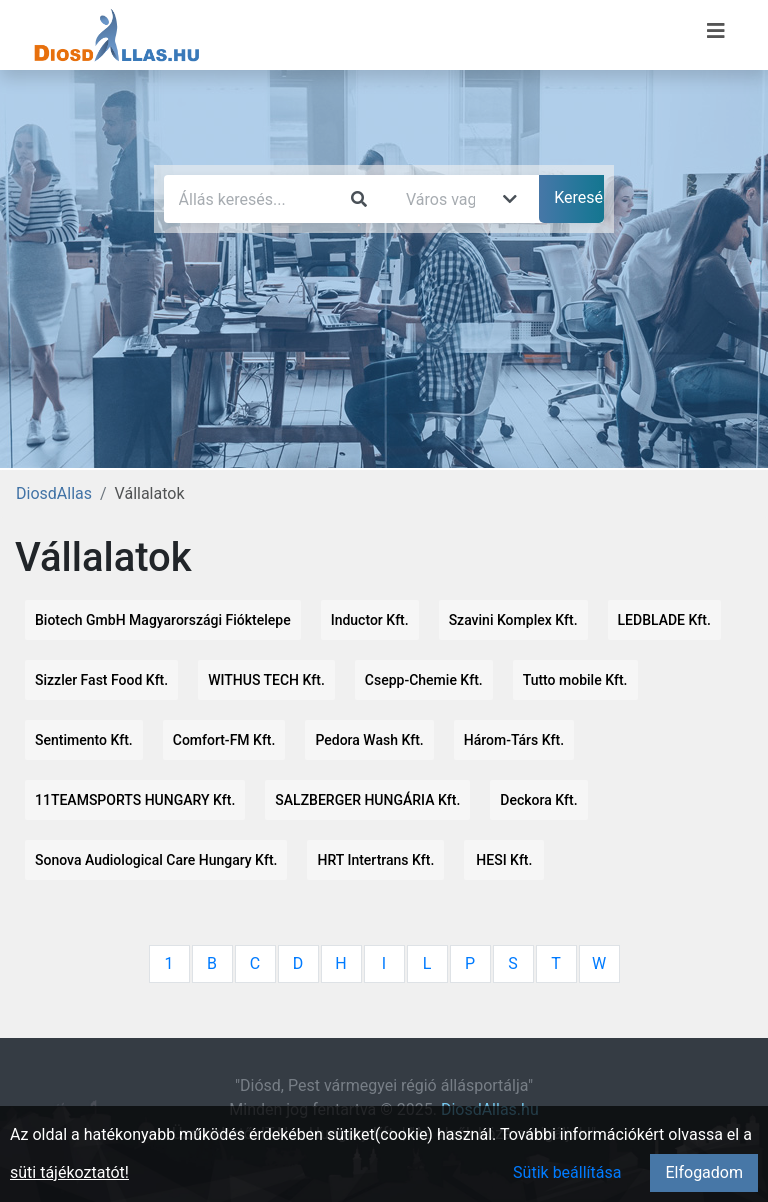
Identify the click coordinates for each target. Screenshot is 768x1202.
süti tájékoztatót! (69, 1172)
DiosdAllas (54, 493)
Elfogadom (704, 1172)
